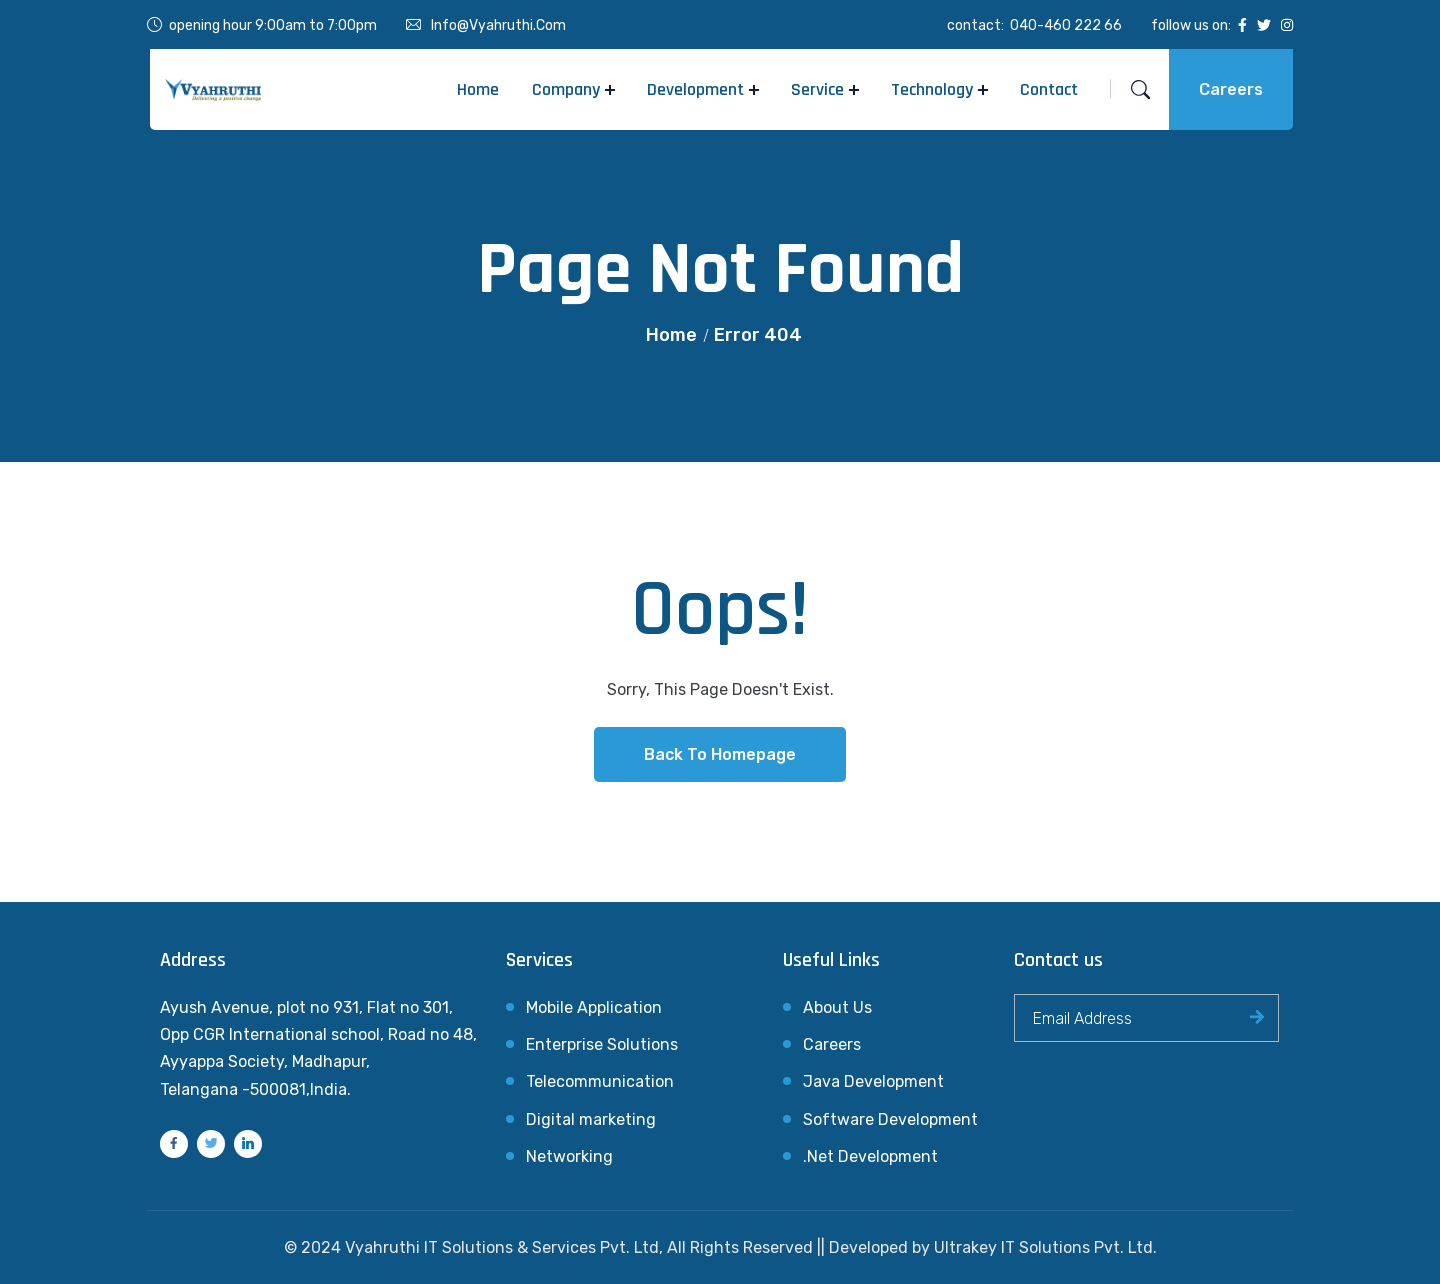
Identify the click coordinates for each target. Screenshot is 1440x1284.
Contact (1049, 89)
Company (566, 89)
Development (695, 89)
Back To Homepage (720, 754)
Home (478, 89)
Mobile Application (594, 1007)
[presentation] (1166, 1108)
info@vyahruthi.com (498, 25)
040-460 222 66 (1066, 25)
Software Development (890, 1119)
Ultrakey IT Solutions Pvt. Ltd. (1045, 1247)
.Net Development (870, 1156)
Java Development (873, 1081)
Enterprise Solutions (602, 1044)
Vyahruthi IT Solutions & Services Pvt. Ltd (502, 1247)
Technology (932, 89)
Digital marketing (591, 1119)
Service (817, 89)
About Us (837, 1007)
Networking (569, 1156)
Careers (1231, 89)
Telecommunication (600, 1081)
